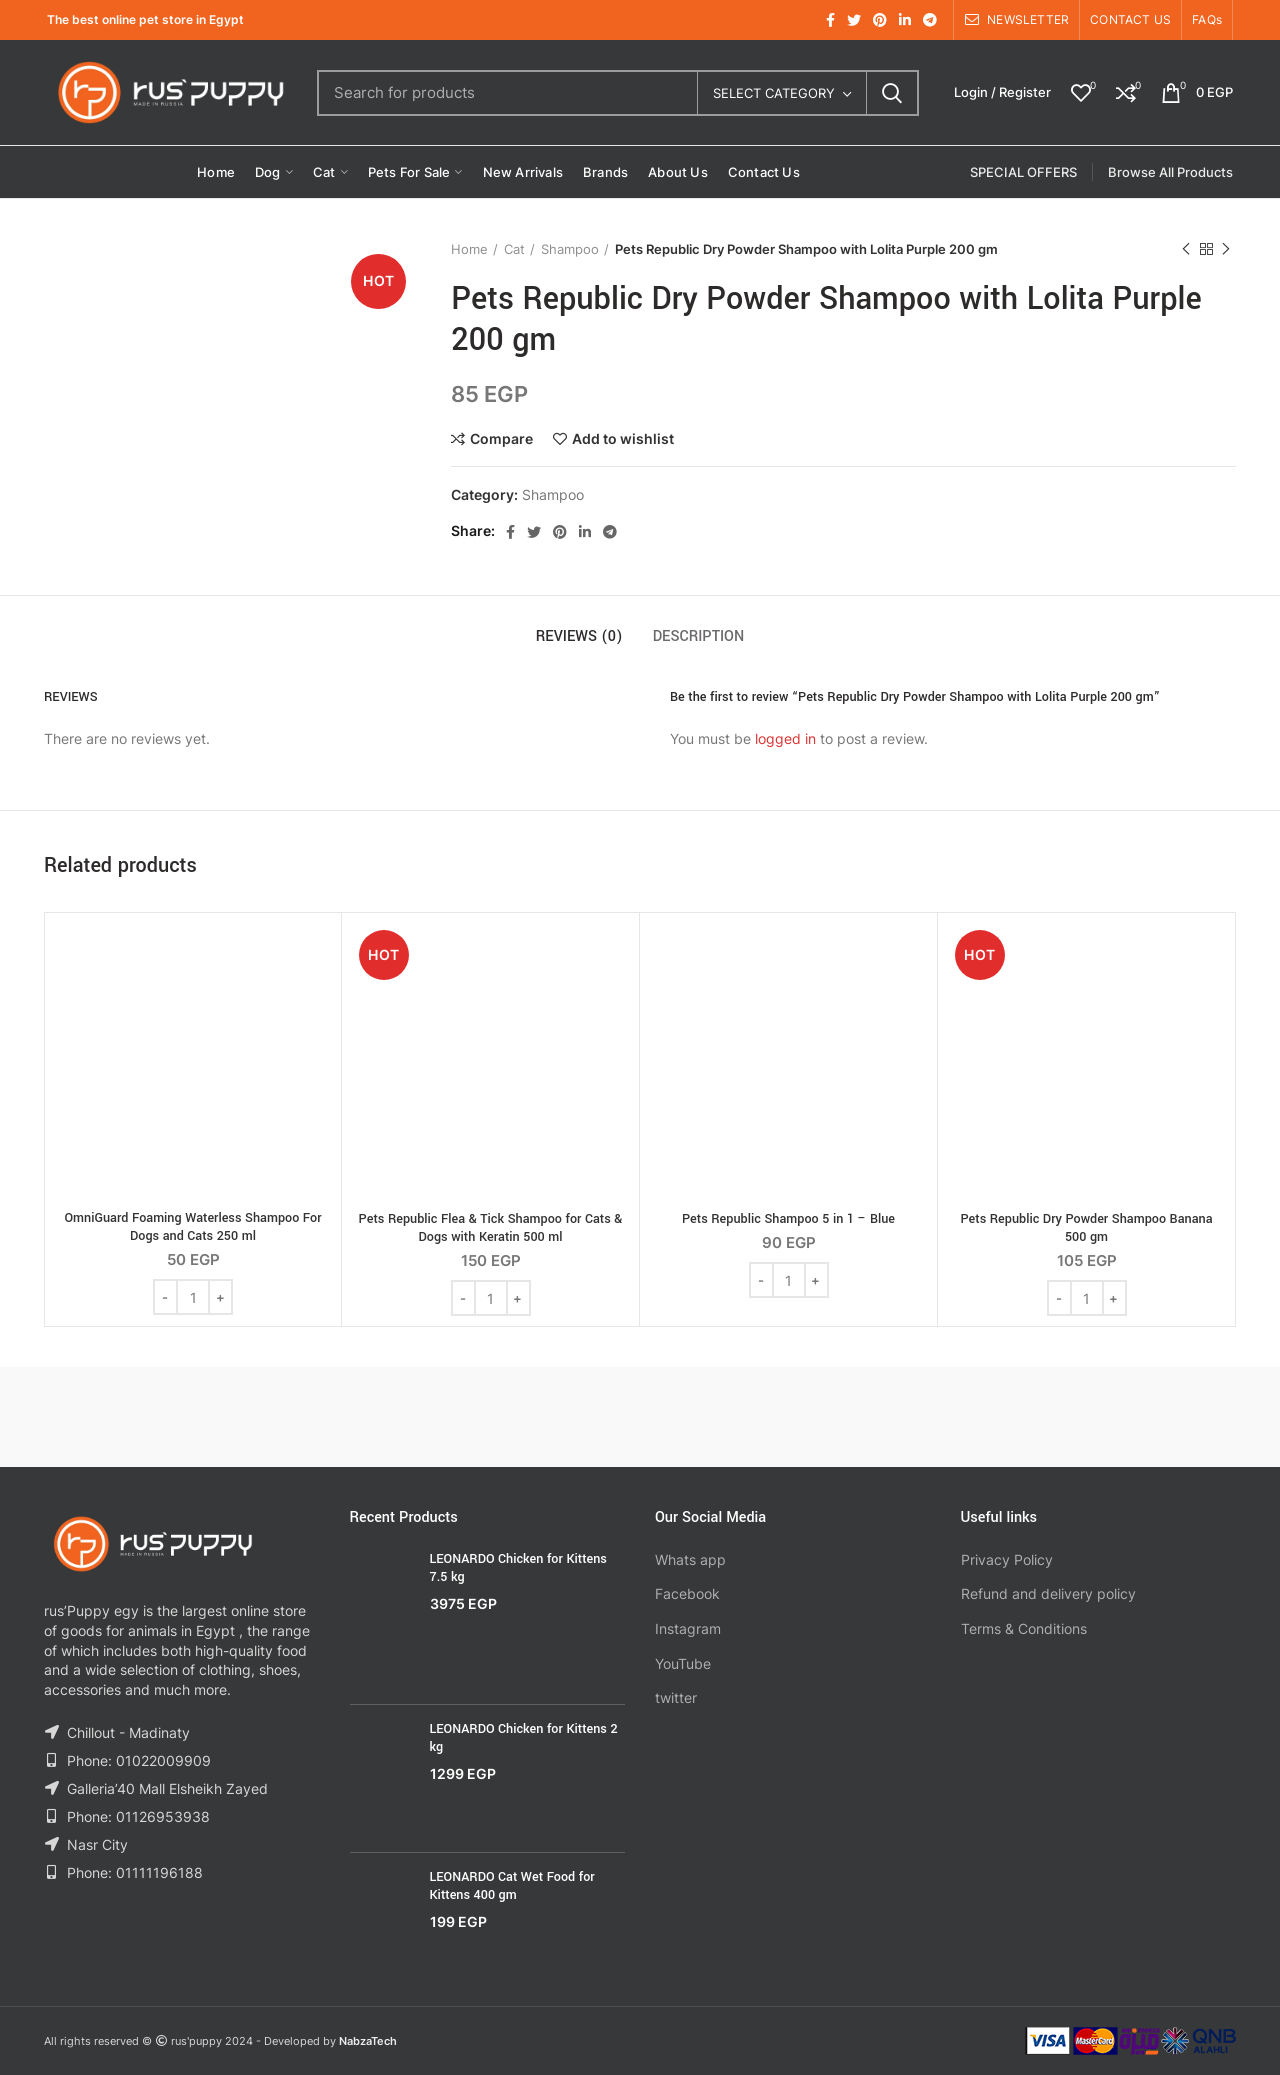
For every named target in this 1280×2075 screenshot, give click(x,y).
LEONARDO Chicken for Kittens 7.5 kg (518, 1568)
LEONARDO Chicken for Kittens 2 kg (524, 1738)
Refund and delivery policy (1048, 1593)
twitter (676, 1697)
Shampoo (570, 249)
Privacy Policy (1007, 1559)
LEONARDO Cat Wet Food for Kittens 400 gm (512, 1886)
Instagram (688, 1628)
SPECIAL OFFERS (1023, 172)
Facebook (687, 1593)
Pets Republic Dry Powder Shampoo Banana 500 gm (1086, 1228)
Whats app (690, 1559)
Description (699, 636)
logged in (785, 738)
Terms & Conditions (1024, 1628)
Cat (514, 249)
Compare (501, 439)
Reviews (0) (579, 636)
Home (469, 249)
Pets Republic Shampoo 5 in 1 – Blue (788, 1219)
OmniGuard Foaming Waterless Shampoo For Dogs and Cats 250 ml (192, 1227)
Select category (774, 93)
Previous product (1186, 249)
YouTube (683, 1663)
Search (892, 93)
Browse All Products (1170, 172)
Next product (1226, 249)
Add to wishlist (623, 439)
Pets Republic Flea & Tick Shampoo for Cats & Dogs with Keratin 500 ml (491, 1228)
